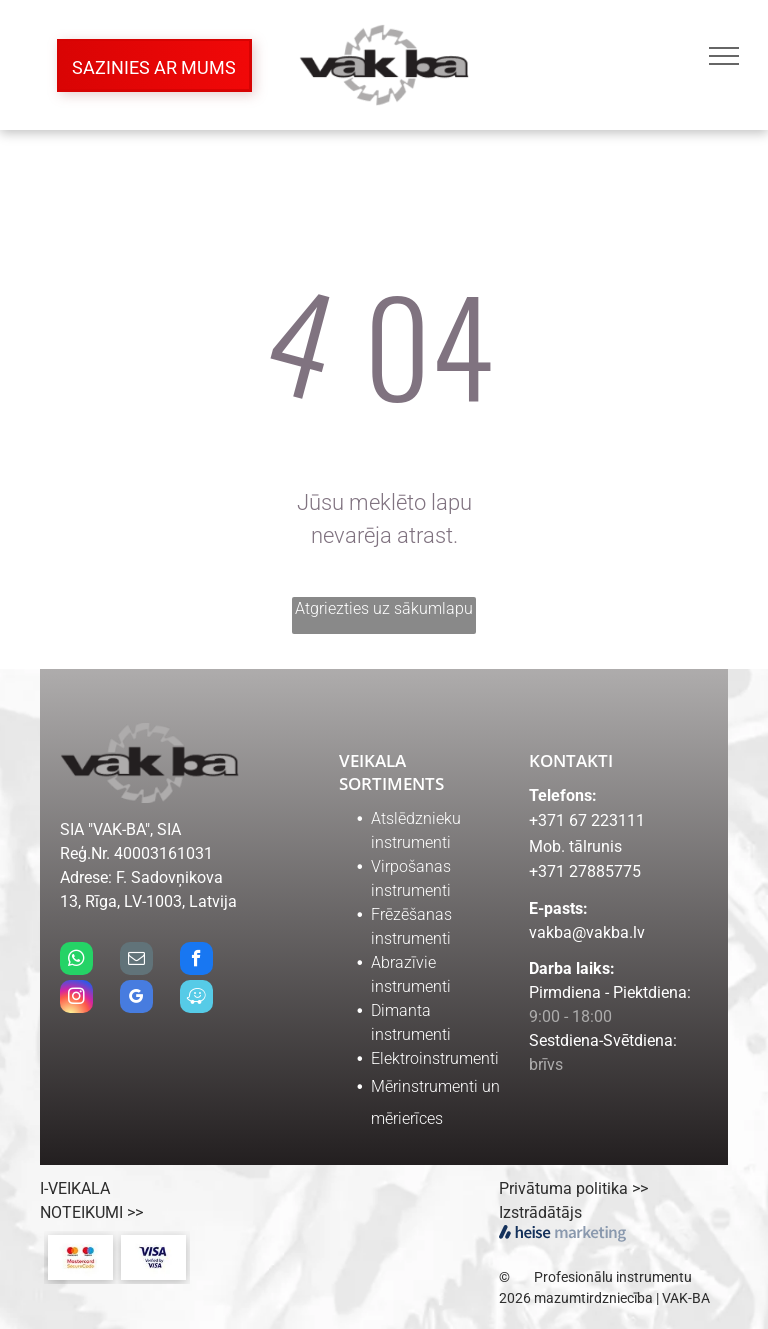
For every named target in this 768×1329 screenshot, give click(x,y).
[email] (136, 961)
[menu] (724, 56)
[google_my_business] (136, 999)
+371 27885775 (585, 871)
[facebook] (196, 961)
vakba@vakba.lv (587, 932)
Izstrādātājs (540, 1212)
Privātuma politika (563, 1188)
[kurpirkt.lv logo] (355, 1228)
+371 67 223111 (587, 820)
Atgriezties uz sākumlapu (384, 608)
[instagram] (76, 999)
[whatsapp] (76, 961)
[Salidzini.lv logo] (280, 1228)
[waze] (196, 999)
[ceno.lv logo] (430, 1228)
